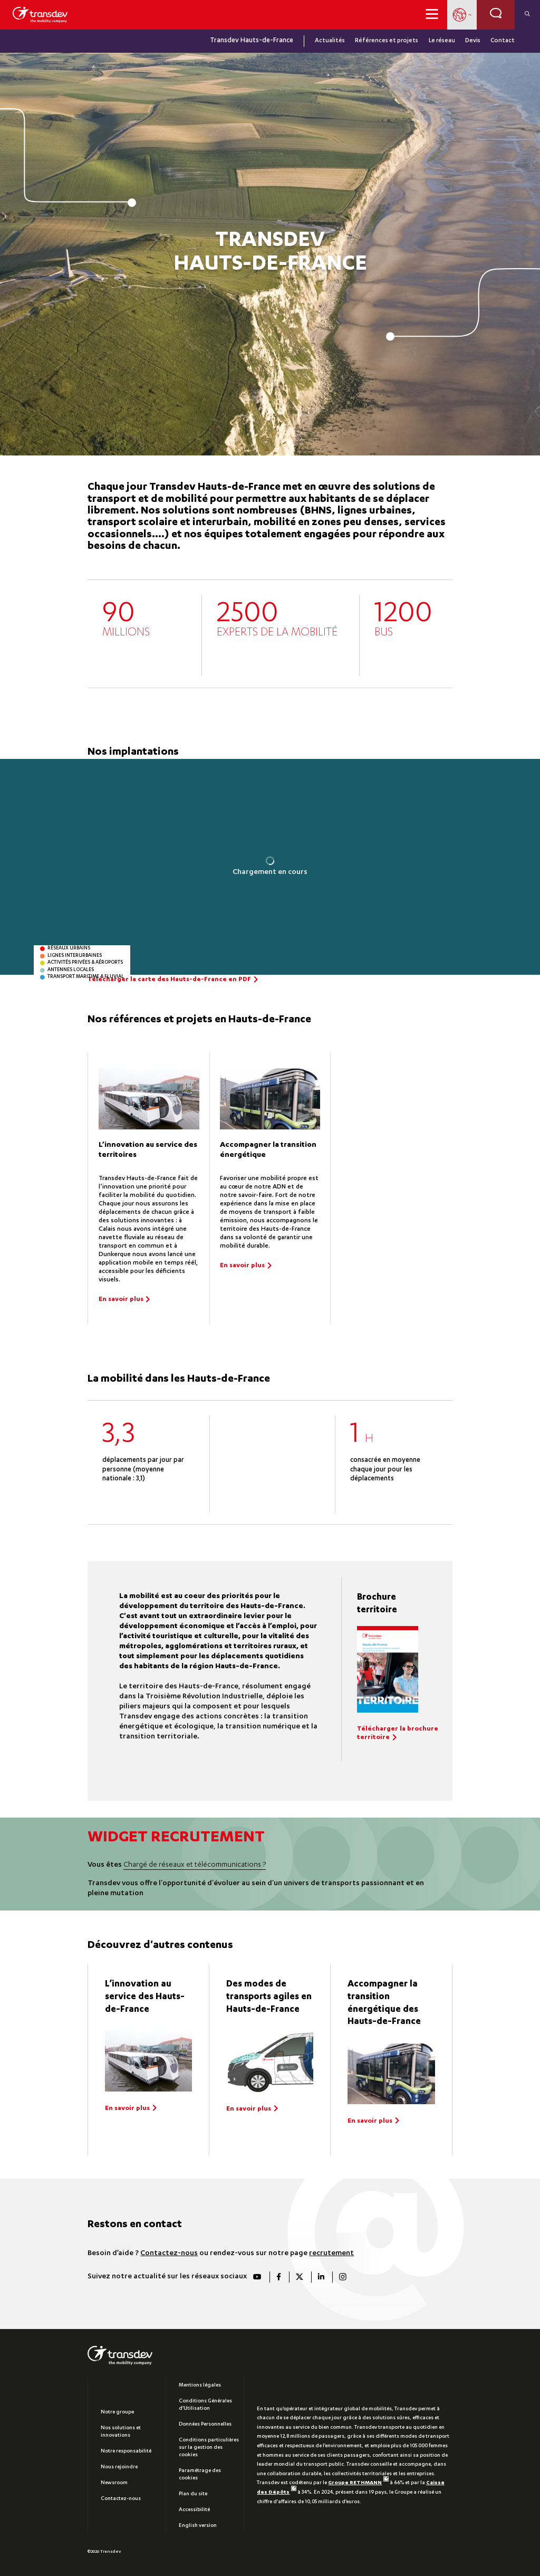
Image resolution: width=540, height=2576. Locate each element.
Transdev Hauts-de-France (251, 41)
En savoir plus (121, 1299)
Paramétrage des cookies (200, 2475)
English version (198, 2526)
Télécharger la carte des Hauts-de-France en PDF (169, 979)
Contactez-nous (169, 2253)
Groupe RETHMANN (358, 2483)
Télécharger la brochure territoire (397, 1734)
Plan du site (193, 2494)
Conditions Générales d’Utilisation (205, 2405)
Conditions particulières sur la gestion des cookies (209, 2447)
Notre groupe (117, 2412)
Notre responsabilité (126, 2451)
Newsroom (114, 2483)
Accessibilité (194, 2510)
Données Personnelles (205, 2424)
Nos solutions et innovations (121, 2432)
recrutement (331, 2253)
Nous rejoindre (119, 2467)
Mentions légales (200, 2385)
